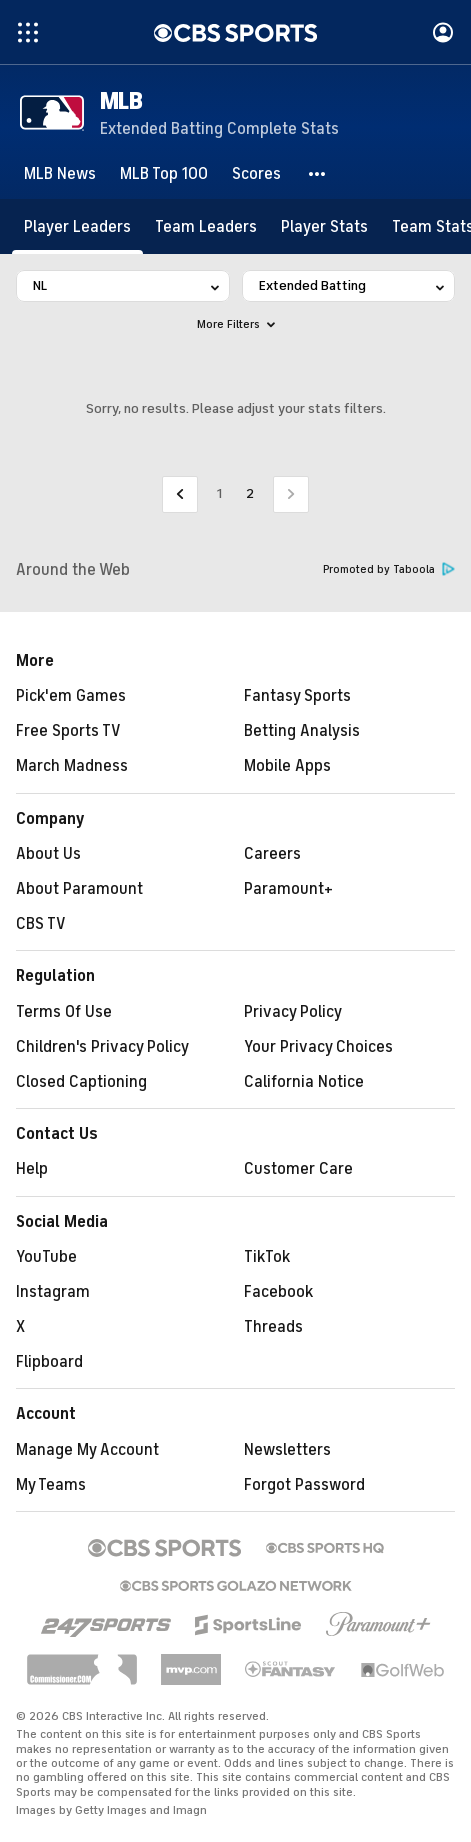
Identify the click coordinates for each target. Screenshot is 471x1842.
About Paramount (79, 889)
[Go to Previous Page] (180, 494)
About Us (48, 854)
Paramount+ (288, 889)
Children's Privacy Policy (102, 1047)
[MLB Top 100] (164, 174)
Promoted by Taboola (389, 569)
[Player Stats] (324, 226)
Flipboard (49, 1362)
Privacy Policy (293, 1012)
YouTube (46, 1257)
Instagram (53, 1292)
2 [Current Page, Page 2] (250, 493)
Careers (272, 854)
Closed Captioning (81, 1082)
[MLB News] (60, 174)
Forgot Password (304, 1485)
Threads (273, 1327)
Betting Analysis (302, 731)
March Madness (72, 766)
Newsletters (287, 1450)
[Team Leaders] (206, 226)
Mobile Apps (287, 766)
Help (32, 1169)
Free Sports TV (68, 731)
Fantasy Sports (297, 696)
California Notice (304, 1082)
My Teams (51, 1485)
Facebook (278, 1292)
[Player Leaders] (77, 226)
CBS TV (41, 924)
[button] (318, 174)
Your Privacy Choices (318, 1047)
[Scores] (256, 174)
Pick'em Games (71, 696)
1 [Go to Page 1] (219, 493)
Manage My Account (87, 1450)
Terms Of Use (64, 1012)
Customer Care (298, 1169)
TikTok (267, 1257)
